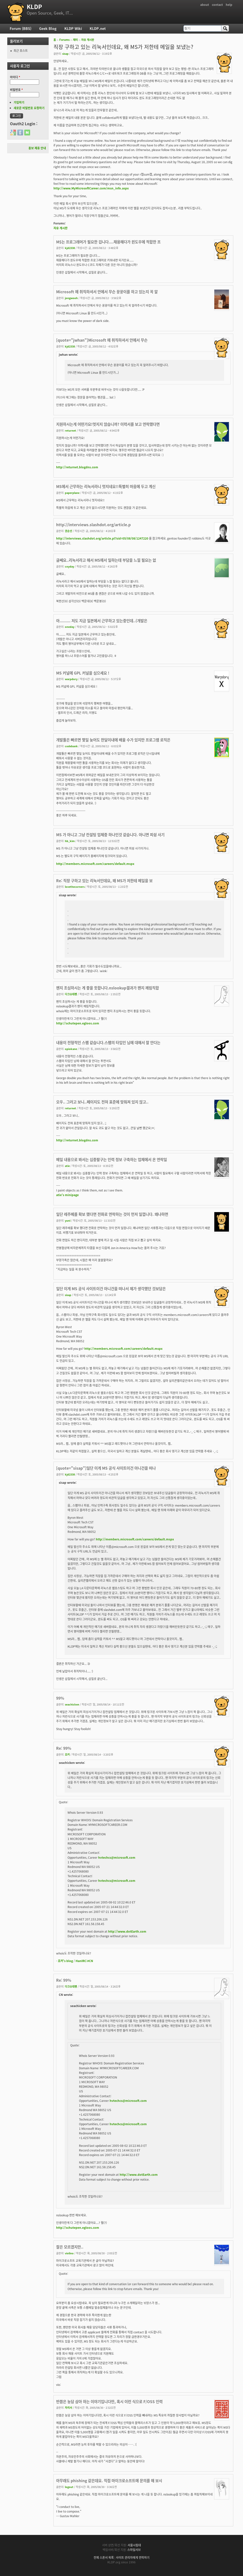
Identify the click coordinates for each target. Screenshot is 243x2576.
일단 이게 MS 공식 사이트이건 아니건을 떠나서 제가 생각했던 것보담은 (111, 1288)
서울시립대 (134, 2545)
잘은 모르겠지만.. (69, 2247)
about (204, 4)
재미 (75, 40)
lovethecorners (75, 886)
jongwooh (71, 298)
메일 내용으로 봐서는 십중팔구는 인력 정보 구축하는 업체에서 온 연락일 (111, 1159)
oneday (69, 627)
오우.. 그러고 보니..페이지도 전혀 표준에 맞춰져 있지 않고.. (102, 1102)
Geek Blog (48, 28)
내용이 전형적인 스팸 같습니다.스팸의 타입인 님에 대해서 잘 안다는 (108, 1042)
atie (67, 1166)
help (229, 4)
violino (69, 2253)
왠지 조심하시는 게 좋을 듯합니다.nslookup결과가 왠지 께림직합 (107, 988)
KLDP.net (98, 28)
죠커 (67, 1754)
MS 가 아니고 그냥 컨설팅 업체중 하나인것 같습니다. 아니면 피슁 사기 (110, 834)
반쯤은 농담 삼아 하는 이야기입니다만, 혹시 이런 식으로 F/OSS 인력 (109, 2401)
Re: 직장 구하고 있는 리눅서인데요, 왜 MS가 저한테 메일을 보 (104, 880)
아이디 (15, 77)
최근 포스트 (21, 50)
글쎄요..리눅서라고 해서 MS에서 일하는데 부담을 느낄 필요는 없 (106, 560)
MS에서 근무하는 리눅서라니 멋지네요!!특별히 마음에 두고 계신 (106, 486)
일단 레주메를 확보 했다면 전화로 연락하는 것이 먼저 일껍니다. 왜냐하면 (112, 1214)
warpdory (71, 679)
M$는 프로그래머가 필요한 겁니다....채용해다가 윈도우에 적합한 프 (108, 242)
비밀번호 (16, 90)
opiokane (71, 1049)
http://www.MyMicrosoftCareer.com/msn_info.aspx (91, 188)
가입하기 (19, 102)
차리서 (68, 2407)
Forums (64, 40)
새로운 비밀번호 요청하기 (29, 108)
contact (217, 4)
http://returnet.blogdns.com (77, 467)
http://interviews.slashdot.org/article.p (93, 524)
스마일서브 (134, 2550)
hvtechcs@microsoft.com (116, 1857)
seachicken (72, 1704)
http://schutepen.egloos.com (77, 1023)
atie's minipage (67, 1195)
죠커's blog (65, 1961)
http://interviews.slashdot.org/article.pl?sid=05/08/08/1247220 (102, 538)
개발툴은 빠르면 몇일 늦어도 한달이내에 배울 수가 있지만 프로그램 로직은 (113, 740)
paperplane (72, 493)
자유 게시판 (87, 40)
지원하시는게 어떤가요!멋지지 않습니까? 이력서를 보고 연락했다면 (108, 424)
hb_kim (70, 841)
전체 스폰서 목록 (104, 2557)
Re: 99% (63, 1748)
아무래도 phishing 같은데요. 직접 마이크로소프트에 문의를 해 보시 (109, 2480)
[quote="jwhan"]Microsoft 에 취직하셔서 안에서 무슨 (102, 340)
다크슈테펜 (71, 994)
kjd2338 (70, 248)
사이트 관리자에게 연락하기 (132, 2557)
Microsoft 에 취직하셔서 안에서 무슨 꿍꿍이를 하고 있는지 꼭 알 (107, 291)
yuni (67, 1220)
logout (69, 2487)
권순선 (68, 531)
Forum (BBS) (20, 28)
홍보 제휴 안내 (37, 148)
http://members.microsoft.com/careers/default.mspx (95, 864)
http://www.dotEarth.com (127, 1931)
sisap (65, 53)
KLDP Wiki (73, 28)
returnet (70, 430)
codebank (71, 746)
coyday (69, 566)
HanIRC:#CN (84, 1961)
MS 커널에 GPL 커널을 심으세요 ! (82, 673)
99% (60, 1698)
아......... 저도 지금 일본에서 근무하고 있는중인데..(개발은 (101, 620)
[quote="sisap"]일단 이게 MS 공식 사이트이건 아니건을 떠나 (106, 1468)
